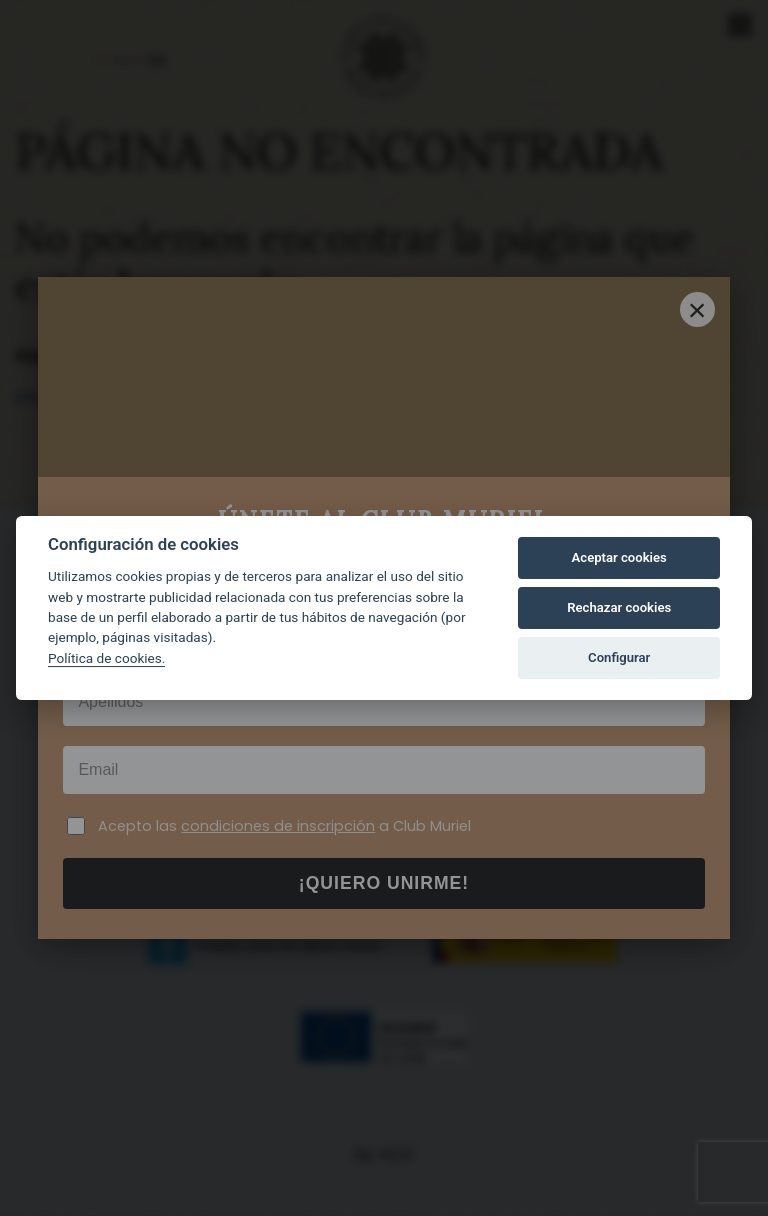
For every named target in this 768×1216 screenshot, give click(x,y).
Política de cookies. (106, 658)
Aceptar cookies (619, 557)
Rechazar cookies (619, 607)
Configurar (619, 657)
